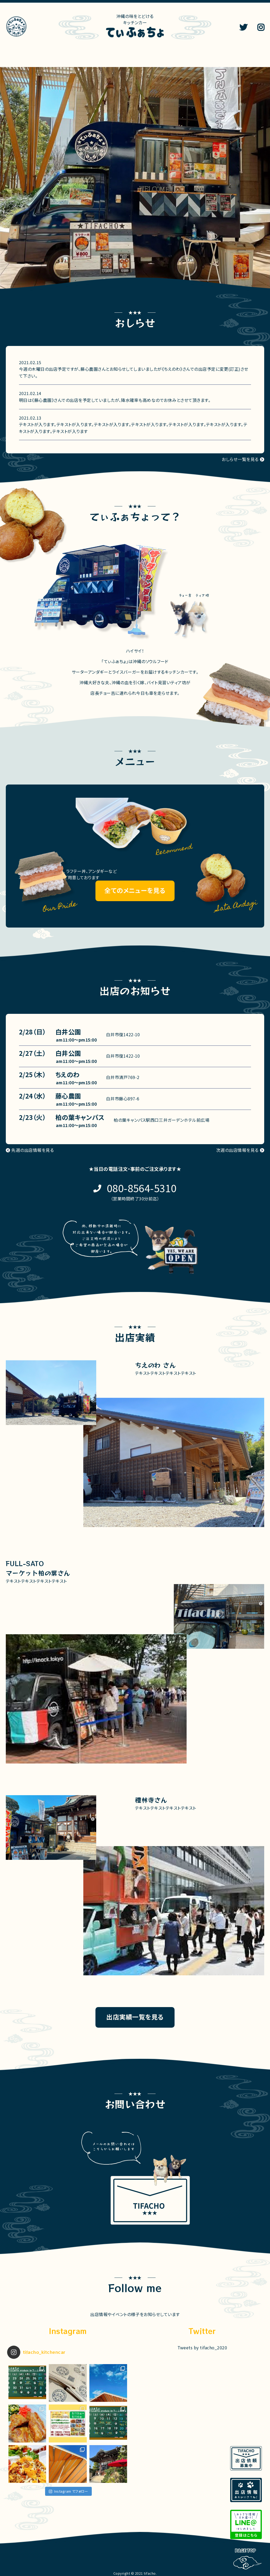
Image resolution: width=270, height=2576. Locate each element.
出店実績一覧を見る (134, 2016)
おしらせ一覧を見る (240, 459)
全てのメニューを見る (135, 890)
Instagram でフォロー (68, 2491)
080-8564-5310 (142, 1188)
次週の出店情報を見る (237, 1150)
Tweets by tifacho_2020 (202, 2347)
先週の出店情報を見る (32, 1150)
